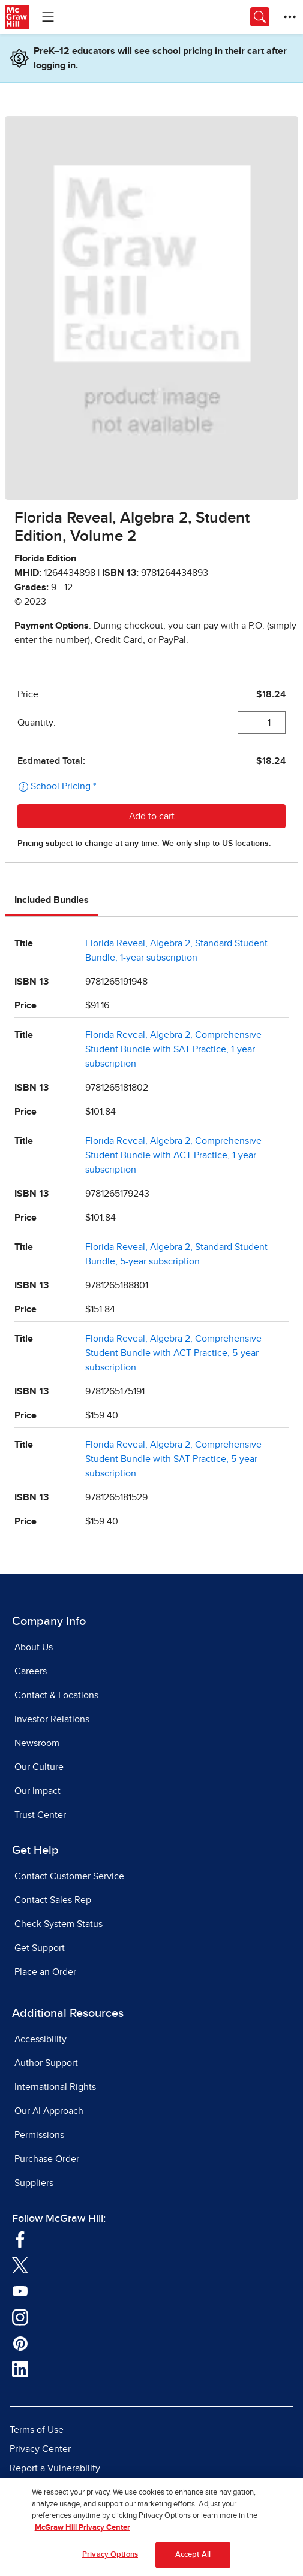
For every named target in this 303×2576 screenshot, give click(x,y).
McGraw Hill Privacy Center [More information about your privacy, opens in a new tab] (82, 2532)
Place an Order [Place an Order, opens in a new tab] (45, 1972)
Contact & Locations (56, 1695)
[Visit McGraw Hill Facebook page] (20, 2238)
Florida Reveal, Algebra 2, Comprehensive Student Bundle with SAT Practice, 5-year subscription (173, 1459)
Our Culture (39, 1767)
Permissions (39, 2135)
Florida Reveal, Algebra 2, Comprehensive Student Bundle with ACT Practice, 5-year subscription (173, 1353)
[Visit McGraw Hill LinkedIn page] (20, 2368)
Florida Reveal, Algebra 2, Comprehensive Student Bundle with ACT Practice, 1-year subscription (173, 1155)
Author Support (46, 2063)
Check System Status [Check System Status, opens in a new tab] (58, 1924)
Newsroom (36, 1743)
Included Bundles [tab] (51, 900)
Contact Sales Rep (52, 1900)
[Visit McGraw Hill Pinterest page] (20, 2343)
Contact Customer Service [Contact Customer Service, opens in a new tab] (69, 1876)
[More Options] (289, 16)
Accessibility (40, 2039)
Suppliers (33, 2183)
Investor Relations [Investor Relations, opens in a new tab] (51, 1719)
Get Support (39, 1948)
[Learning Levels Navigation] (48, 16)
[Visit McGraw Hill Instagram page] (20, 2316)
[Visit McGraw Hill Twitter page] (20, 2265)
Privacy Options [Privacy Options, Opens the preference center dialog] (110, 2560)
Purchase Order (46, 2159)
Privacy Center (40, 2449)
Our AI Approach (48, 2111)
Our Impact (37, 1791)
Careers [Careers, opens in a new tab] (30, 1671)
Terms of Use (37, 2430)
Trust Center (40, 1815)
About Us (33, 1647)
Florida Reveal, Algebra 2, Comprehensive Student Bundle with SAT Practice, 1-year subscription (173, 1049)
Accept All (193, 2560)
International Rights (55, 2087)
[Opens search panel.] (259, 16)
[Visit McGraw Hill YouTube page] (20, 2291)
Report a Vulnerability (55, 2468)
